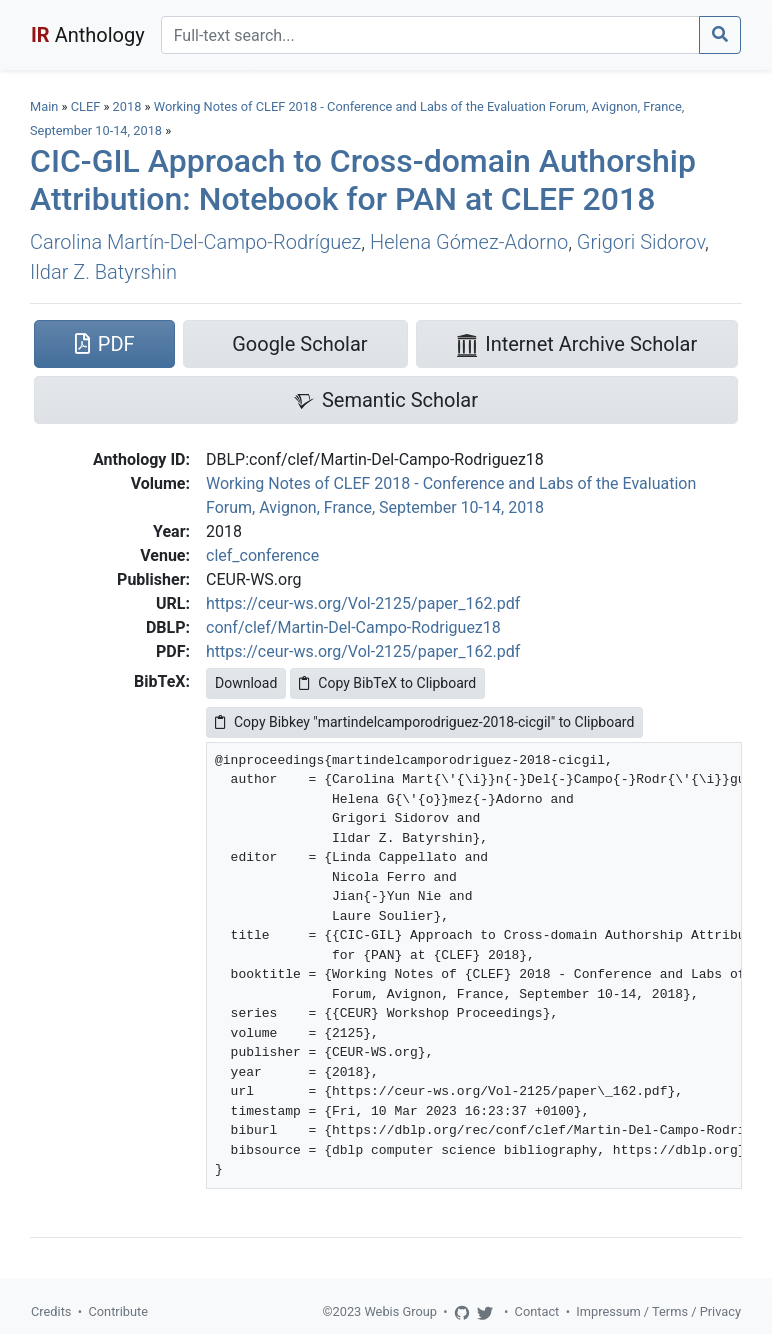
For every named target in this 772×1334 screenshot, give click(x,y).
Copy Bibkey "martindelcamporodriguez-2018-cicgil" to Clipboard (424, 722)
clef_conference (262, 555)
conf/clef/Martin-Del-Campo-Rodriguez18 (353, 627)
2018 (127, 106)
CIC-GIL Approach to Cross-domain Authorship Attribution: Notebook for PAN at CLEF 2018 (363, 180)
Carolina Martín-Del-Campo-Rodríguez (195, 242)
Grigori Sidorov (641, 242)
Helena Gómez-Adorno (469, 242)
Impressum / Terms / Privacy (658, 1311)
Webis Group (400, 1311)
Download (246, 683)
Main (44, 106)
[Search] (430, 35)
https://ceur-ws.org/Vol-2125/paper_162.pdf (363, 603)
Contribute (118, 1311)
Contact (537, 1311)
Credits (51, 1311)
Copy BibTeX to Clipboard (387, 683)
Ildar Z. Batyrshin (103, 272)
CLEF (86, 106)
